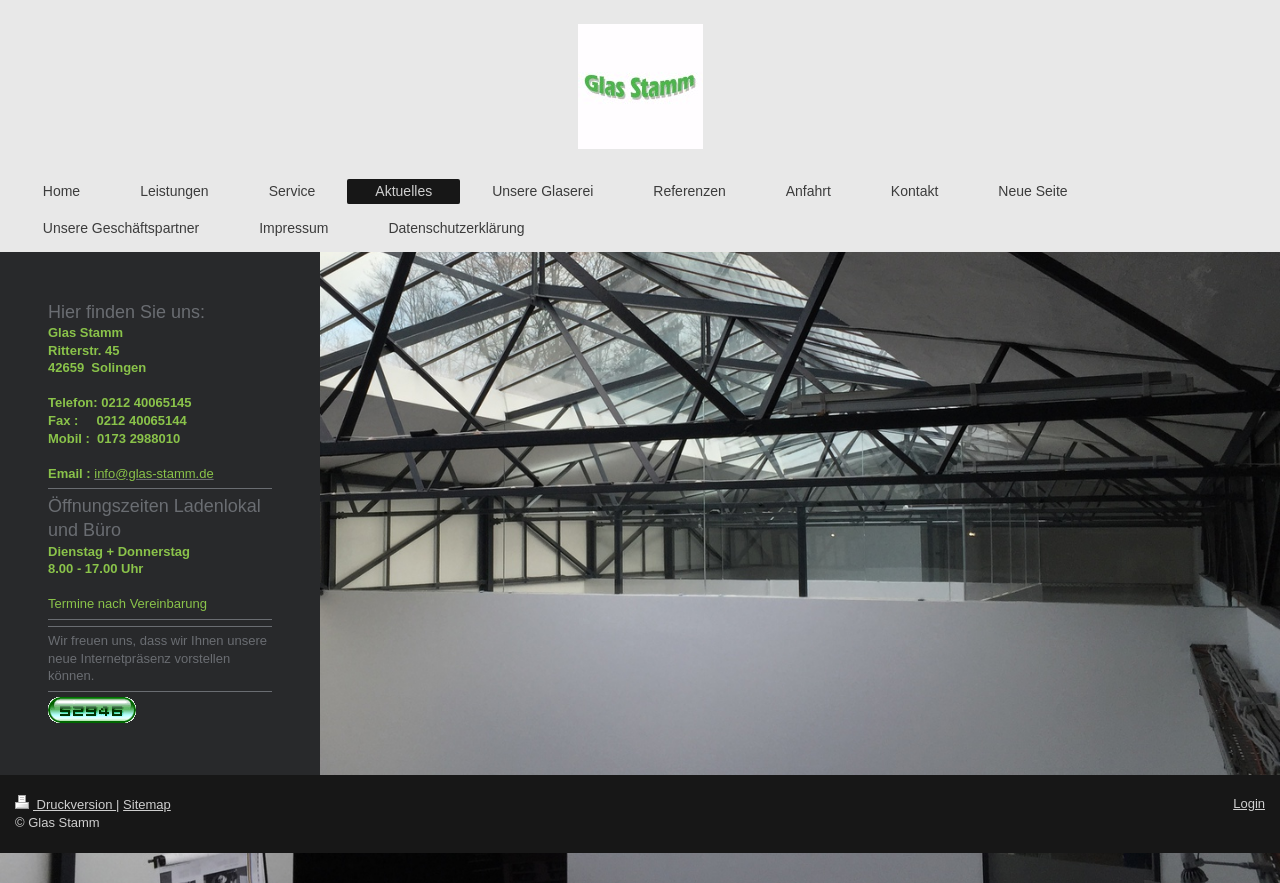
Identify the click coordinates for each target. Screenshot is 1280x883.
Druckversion (65, 804)
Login (1249, 803)
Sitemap (147, 804)
